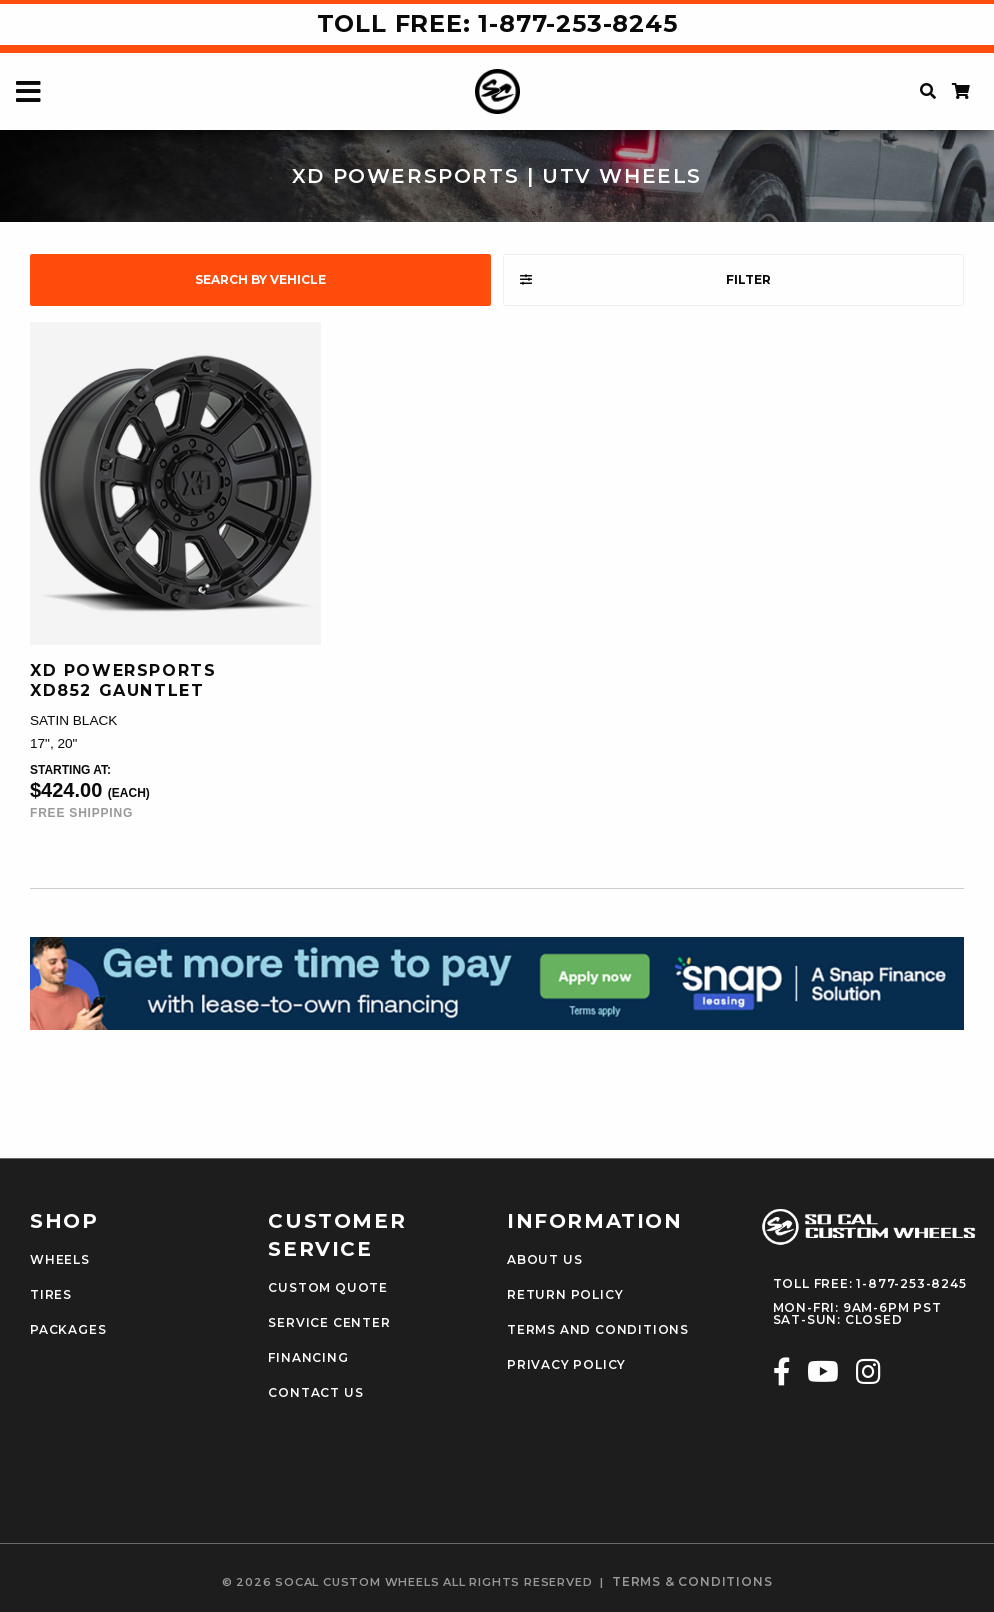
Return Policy (565, 1295)
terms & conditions (692, 1582)
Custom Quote (328, 1288)
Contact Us (315, 1393)
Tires (51, 1295)
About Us (544, 1260)
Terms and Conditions (598, 1330)
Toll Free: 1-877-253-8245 (497, 23)
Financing (308, 1358)
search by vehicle (260, 279)
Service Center (329, 1323)
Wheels (60, 1260)
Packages (68, 1330)
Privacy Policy (566, 1365)
